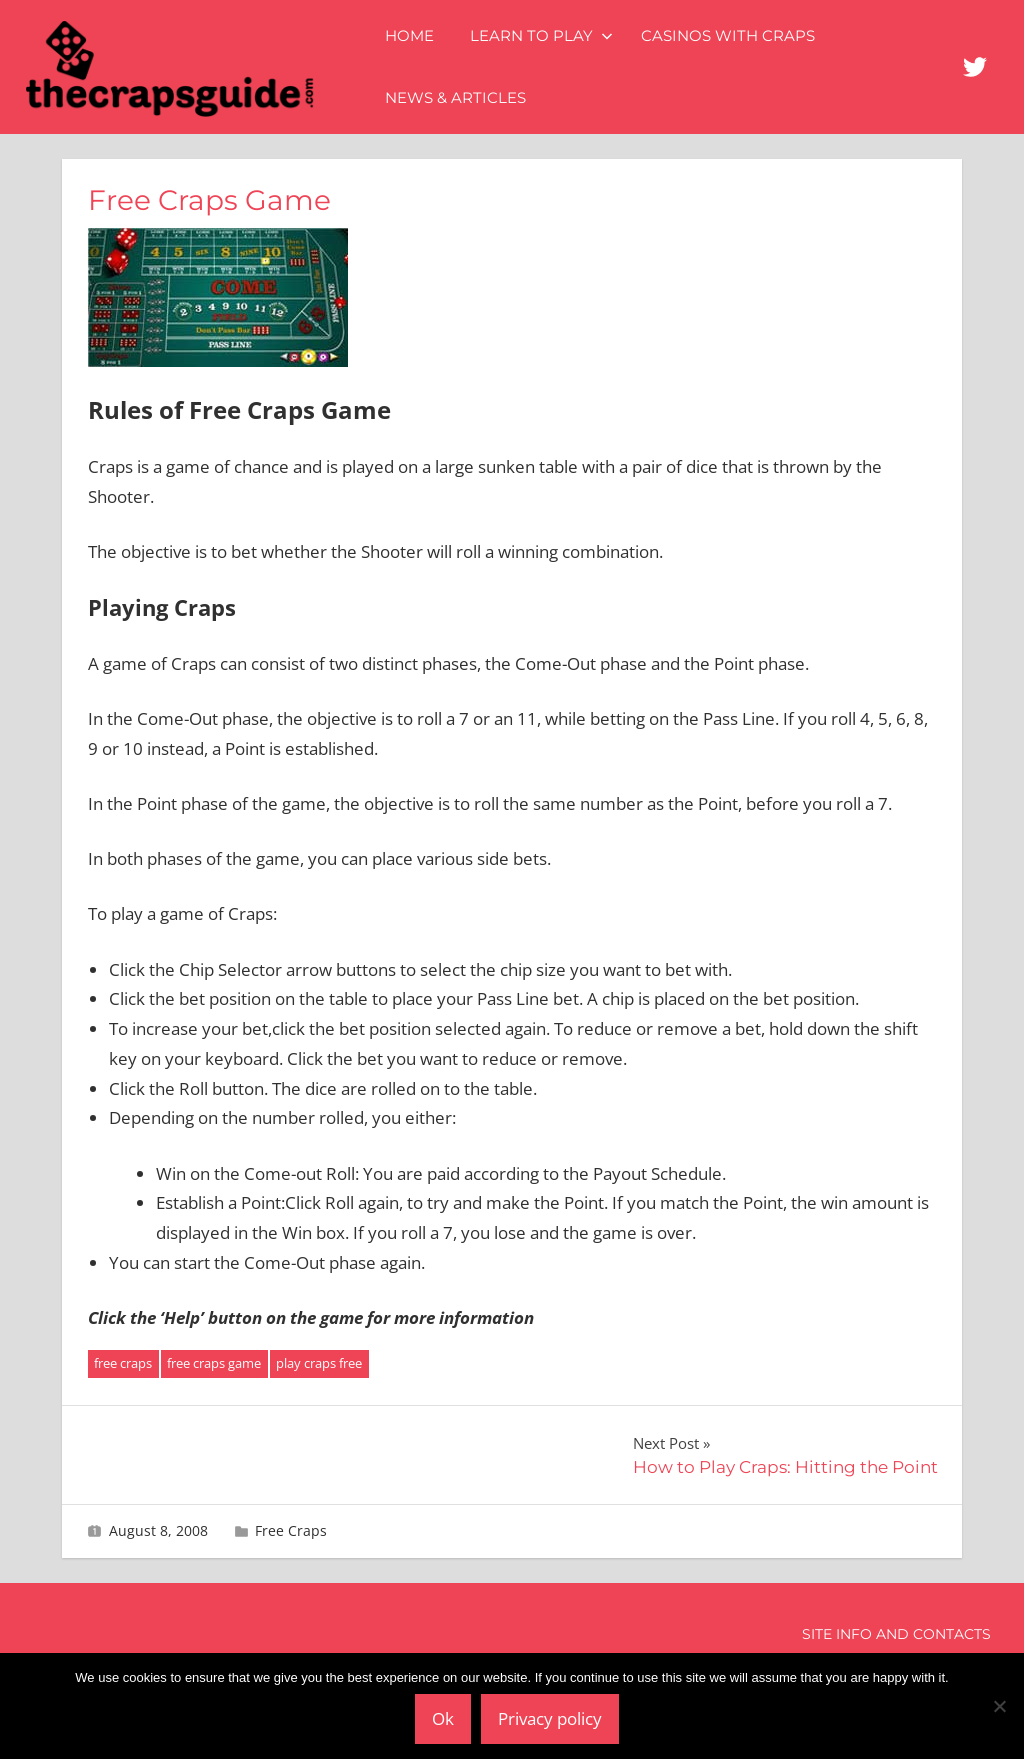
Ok (443, 1718)
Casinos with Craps (728, 35)
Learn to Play (541, 35)
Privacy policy (550, 1718)
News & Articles (455, 97)
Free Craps (291, 1530)
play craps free (319, 1363)
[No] (999, 1706)
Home (409, 35)
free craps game (214, 1363)
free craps (123, 1363)
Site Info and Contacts (896, 1634)
